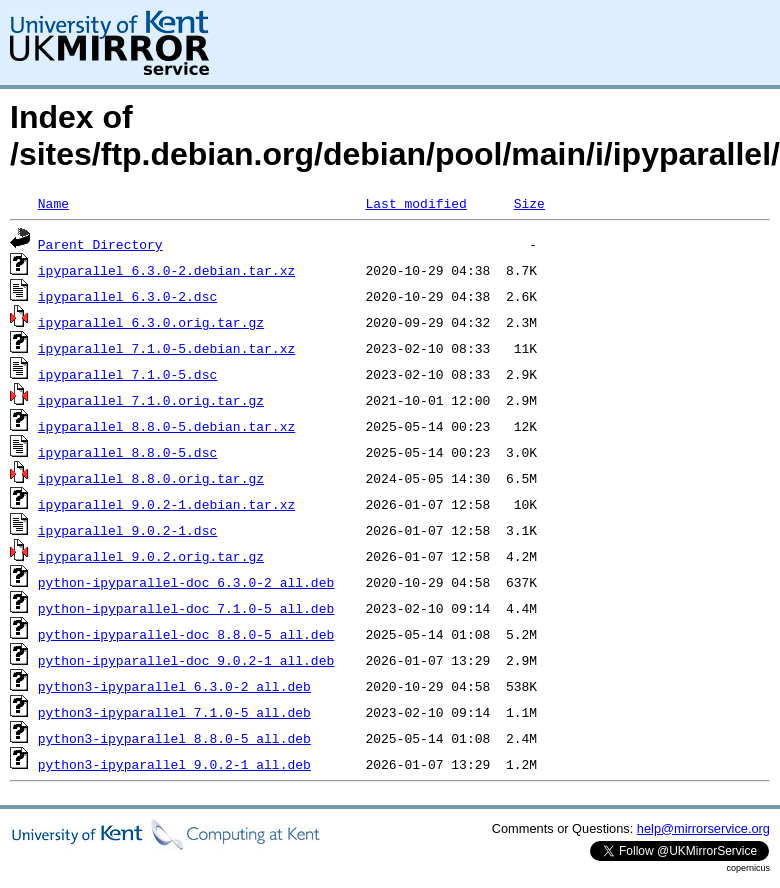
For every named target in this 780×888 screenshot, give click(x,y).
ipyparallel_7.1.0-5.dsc (127, 374)
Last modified (415, 203)
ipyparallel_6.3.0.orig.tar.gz (151, 322)
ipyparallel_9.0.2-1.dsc (127, 530)
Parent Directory (100, 244)
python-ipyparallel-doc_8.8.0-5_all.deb (186, 634)
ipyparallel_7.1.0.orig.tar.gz (151, 400)
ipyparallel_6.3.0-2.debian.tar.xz (166, 270)
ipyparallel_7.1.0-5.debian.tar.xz (166, 348)
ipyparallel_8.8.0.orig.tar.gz (151, 478)
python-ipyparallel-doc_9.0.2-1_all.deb (186, 660)
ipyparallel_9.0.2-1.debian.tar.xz (166, 504)
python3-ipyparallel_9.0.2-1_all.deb (174, 764)
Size (529, 203)
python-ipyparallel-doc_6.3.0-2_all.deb (186, 582)
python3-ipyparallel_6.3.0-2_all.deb (174, 686)
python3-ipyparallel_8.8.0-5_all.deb (174, 738)
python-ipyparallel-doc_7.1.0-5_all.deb (186, 608)
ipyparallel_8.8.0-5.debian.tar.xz (166, 426)
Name (53, 203)
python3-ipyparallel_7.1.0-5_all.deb (174, 712)
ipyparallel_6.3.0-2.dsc (127, 296)
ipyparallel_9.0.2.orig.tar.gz (151, 556)
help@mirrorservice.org (703, 828)
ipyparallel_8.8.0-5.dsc (127, 452)
